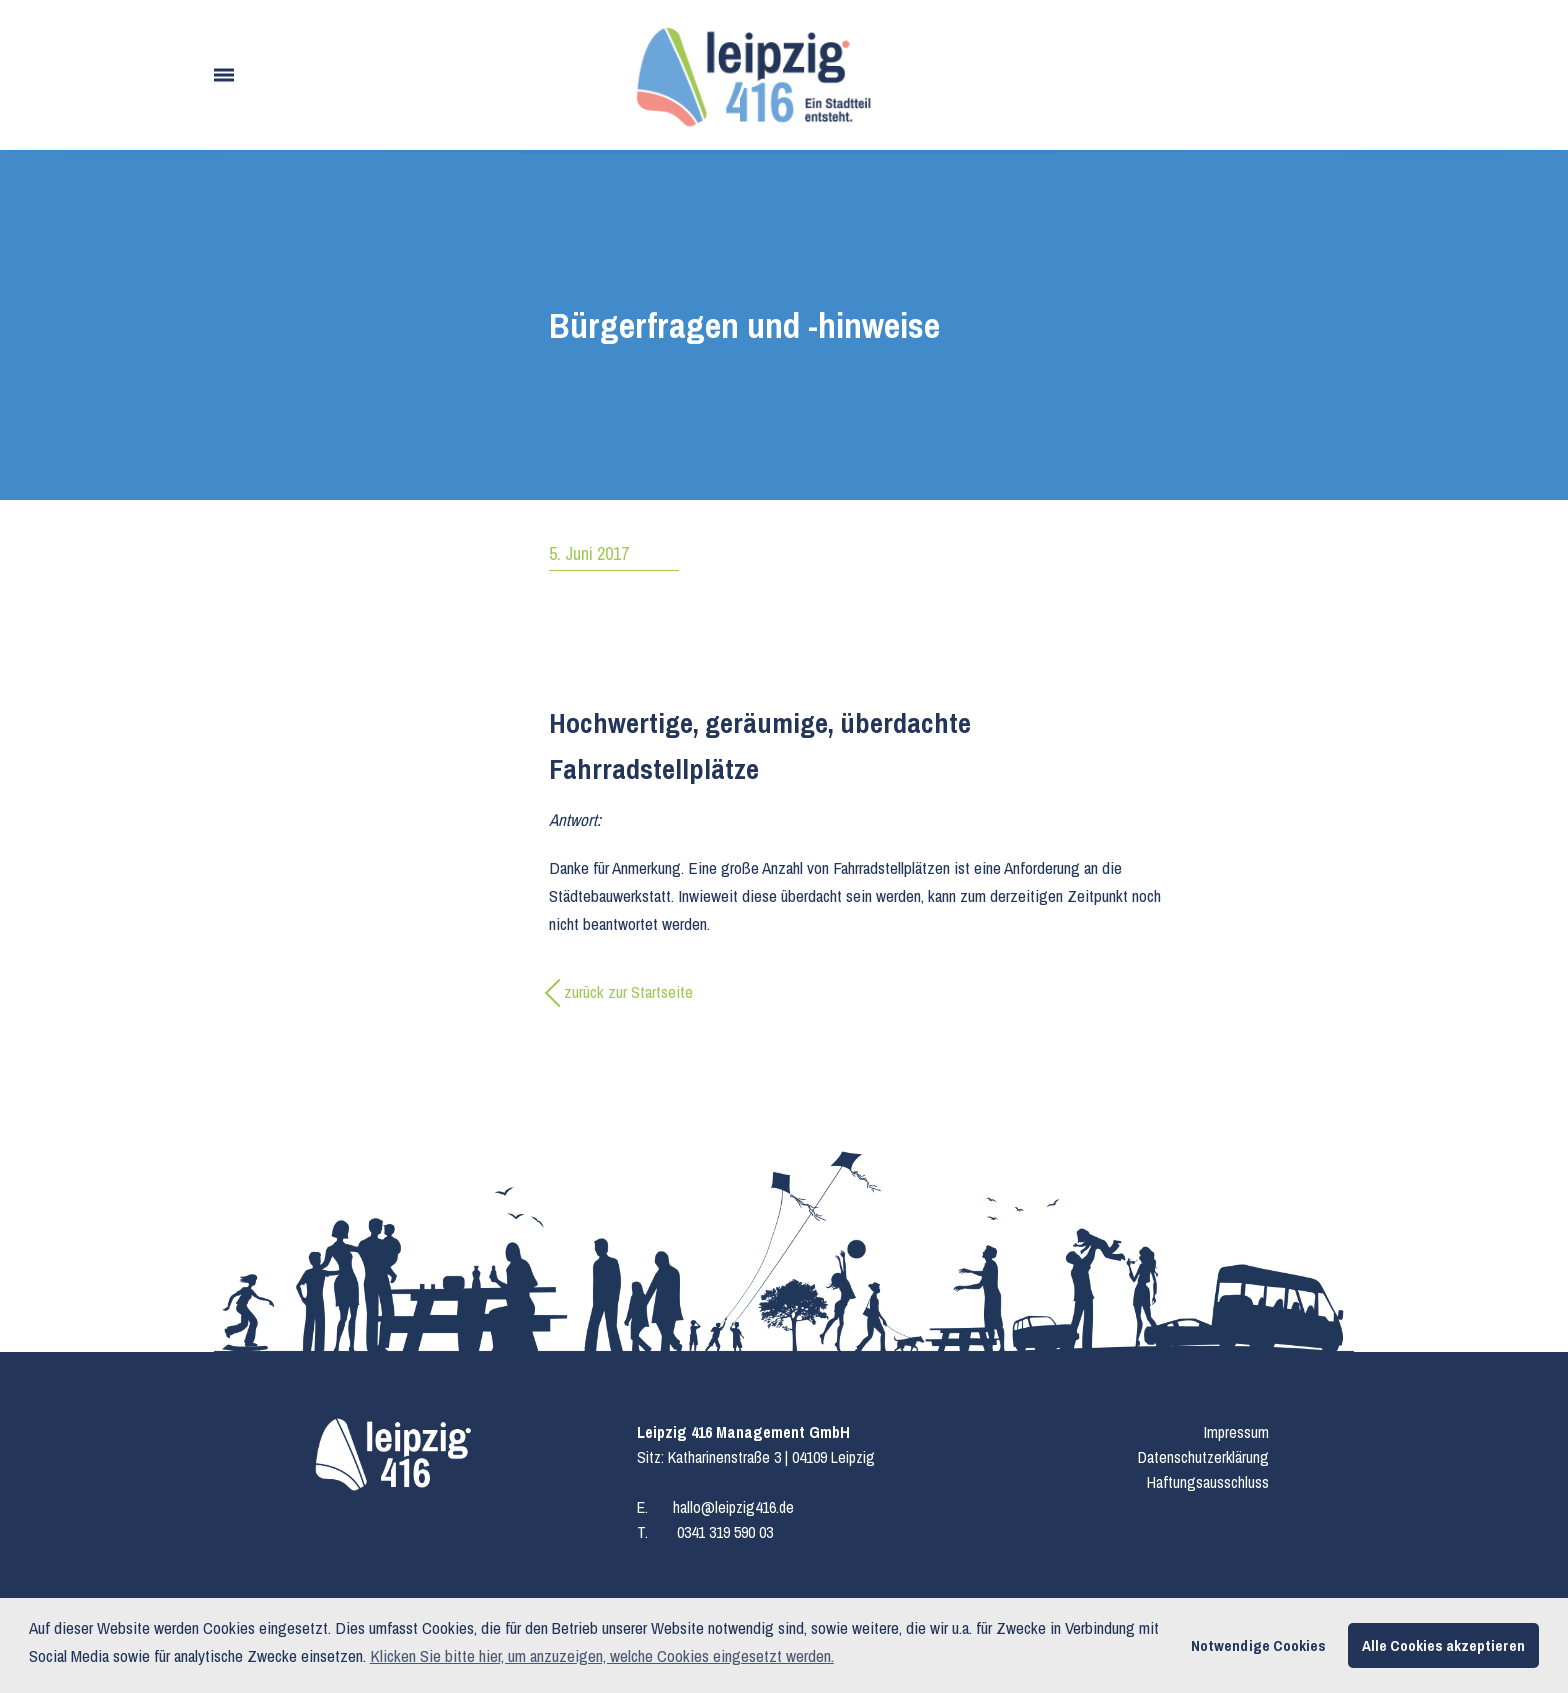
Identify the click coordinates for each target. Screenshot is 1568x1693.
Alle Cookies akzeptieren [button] (1443, 1645)
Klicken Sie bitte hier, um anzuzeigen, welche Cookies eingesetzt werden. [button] (602, 1655)
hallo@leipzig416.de (733, 1507)
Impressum (1236, 1432)
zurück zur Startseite (628, 991)
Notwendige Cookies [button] (1258, 1645)
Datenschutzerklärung (1203, 1457)
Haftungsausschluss (1208, 1482)
